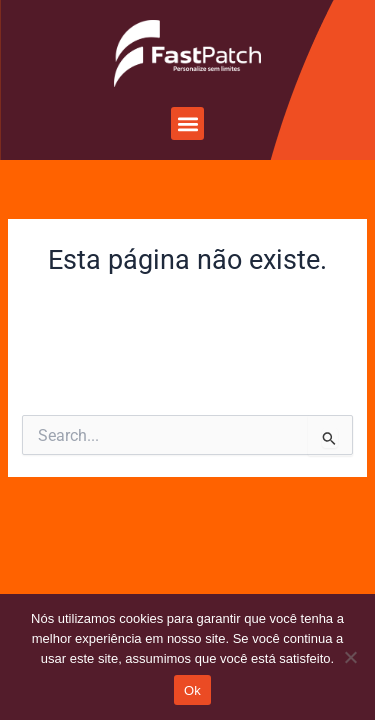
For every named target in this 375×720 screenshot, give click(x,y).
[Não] (350, 657)
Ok (192, 690)
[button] (187, 123)
